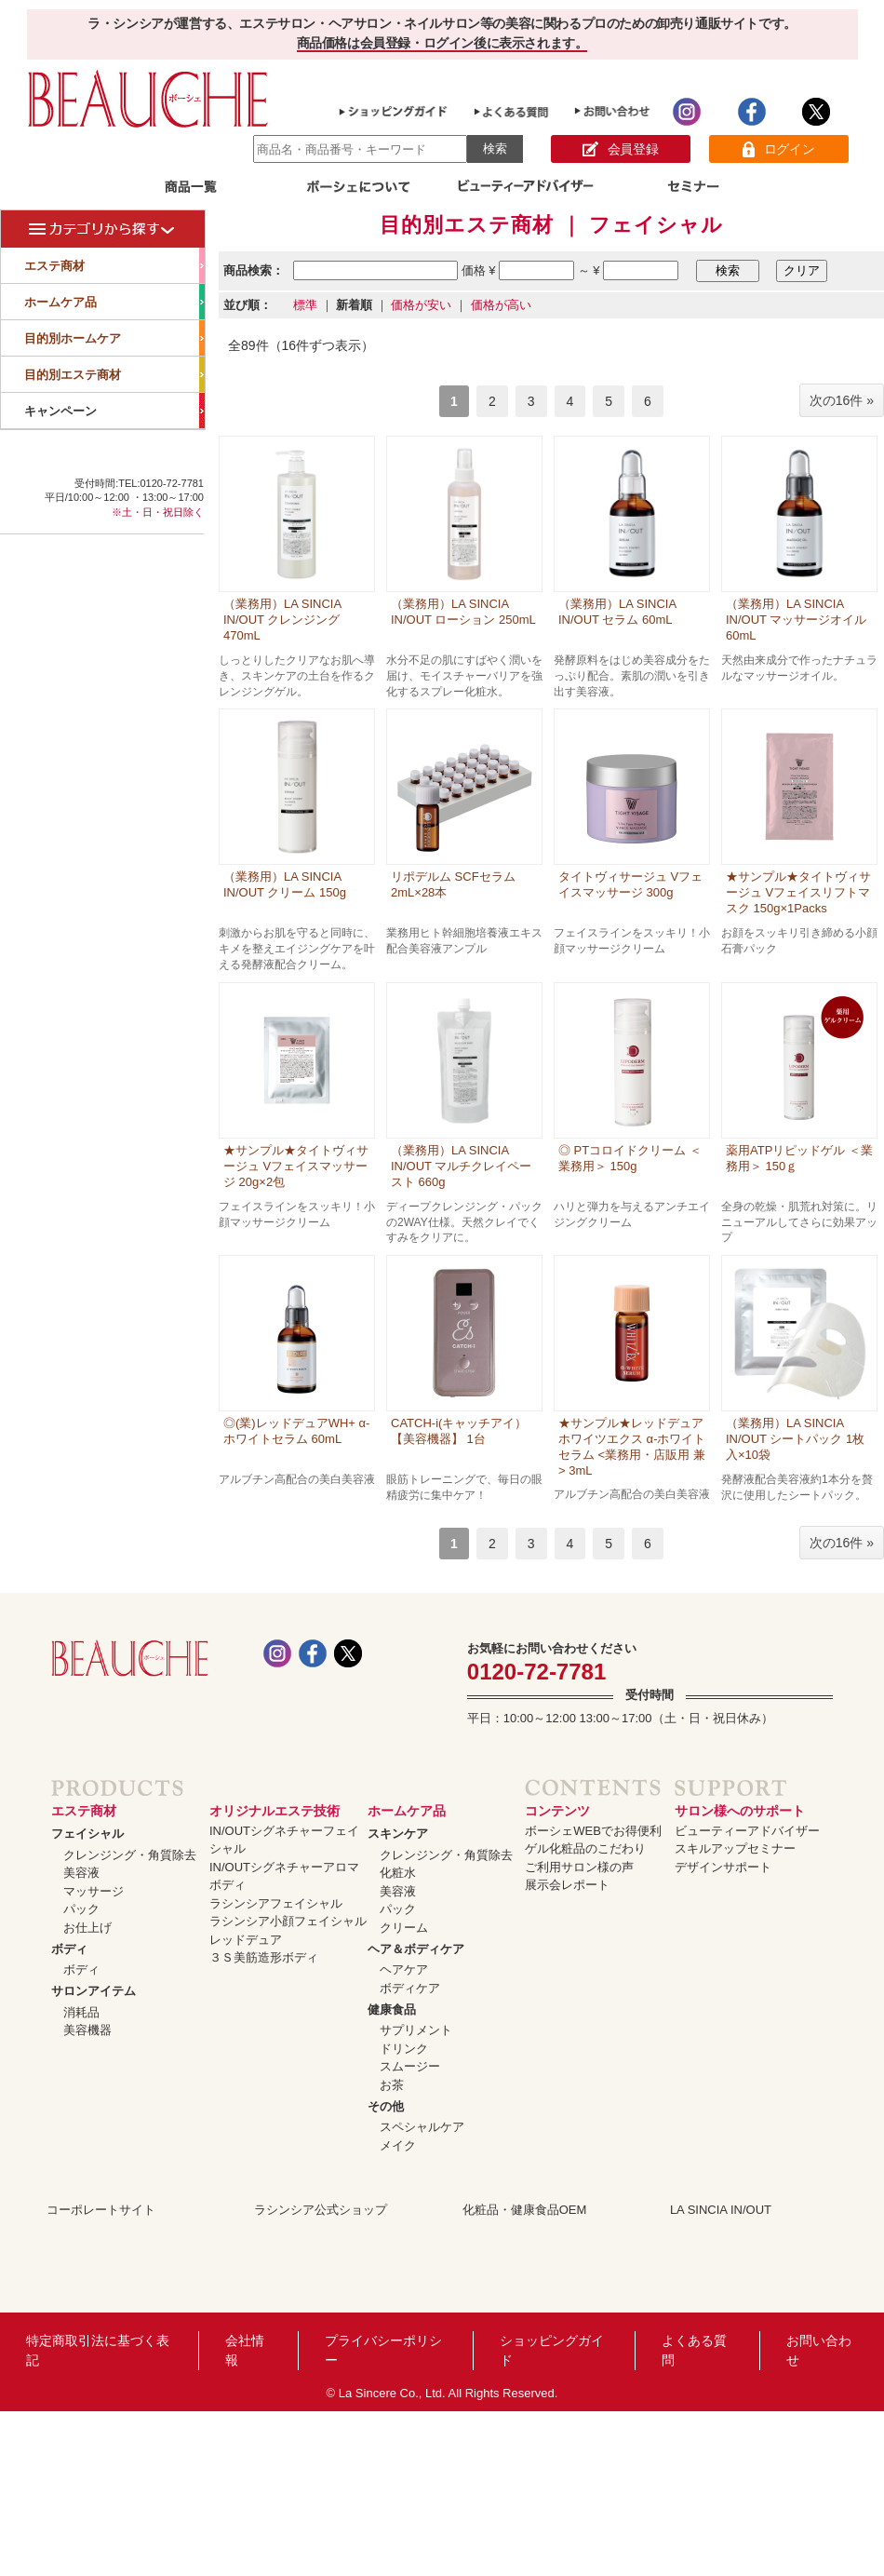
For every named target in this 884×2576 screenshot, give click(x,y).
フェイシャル (87, 1834)
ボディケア (410, 1988)
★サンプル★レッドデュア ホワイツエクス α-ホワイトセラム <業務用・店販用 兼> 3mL (631, 1446)
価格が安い (421, 305)
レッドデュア (245, 1940)
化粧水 (398, 1873)
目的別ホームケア (114, 338)
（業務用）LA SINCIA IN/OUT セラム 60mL (617, 612)
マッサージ (93, 1891)
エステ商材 (114, 265)
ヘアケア (404, 1969)
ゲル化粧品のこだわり (585, 1848)
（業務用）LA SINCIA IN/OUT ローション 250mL (463, 612)
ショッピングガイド (552, 2350)
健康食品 (392, 2009)
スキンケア (398, 1834)
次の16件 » (842, 400)
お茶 (392, 2085)
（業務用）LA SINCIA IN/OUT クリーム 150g (284, 884)
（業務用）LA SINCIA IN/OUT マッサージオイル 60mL (796, 619)
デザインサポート (723, 1867)
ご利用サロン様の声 (579, 1867)
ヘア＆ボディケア (416, 1949)
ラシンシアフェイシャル (275, 1903)
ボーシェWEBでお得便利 (593, 1831)
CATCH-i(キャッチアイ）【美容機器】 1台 (459, 1431)
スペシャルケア (422, 2127)
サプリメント (416, 2030)
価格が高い (501, 305)
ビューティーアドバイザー (747, 1831)
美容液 (81, 1873)
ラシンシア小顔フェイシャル (288, 1921)
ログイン (778, 149)
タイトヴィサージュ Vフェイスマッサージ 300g (630, 884)
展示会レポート (567, 1885)
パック (81, 1909)
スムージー (410, 2066)
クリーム (404, 1928)
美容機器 (87, 2030)
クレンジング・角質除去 (129, 1855)
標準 (305, 305)
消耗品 (81, 2012)
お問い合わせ (818, 2350)
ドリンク (404, 2049)
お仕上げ (87, 1928)
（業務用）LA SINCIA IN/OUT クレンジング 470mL (282, 619)
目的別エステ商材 (114, 374)
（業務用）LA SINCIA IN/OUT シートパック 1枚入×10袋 (795, 1439)
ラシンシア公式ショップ (320, 2210)
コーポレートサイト (101, 2210)
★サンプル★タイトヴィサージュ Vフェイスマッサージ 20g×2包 (295, 1166)
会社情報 (244, 2350)
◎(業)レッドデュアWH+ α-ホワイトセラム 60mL (296, 1431)
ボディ (69, 1949)
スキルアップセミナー (735, 1848)
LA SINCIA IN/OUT (720, 2210)
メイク (398, 2145)
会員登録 (620, 149)
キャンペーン (114, 410)
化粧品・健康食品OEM (524, 2210)
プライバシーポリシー (383, 2350)
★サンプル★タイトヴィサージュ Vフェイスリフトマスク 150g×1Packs (798, 892)
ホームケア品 (114, 301)
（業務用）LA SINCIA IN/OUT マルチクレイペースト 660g (461, 1166)
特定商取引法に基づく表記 (97, 2350)
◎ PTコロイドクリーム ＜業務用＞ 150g (630, 1158)
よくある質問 (694, 2350)
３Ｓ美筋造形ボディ (263, 1957)
